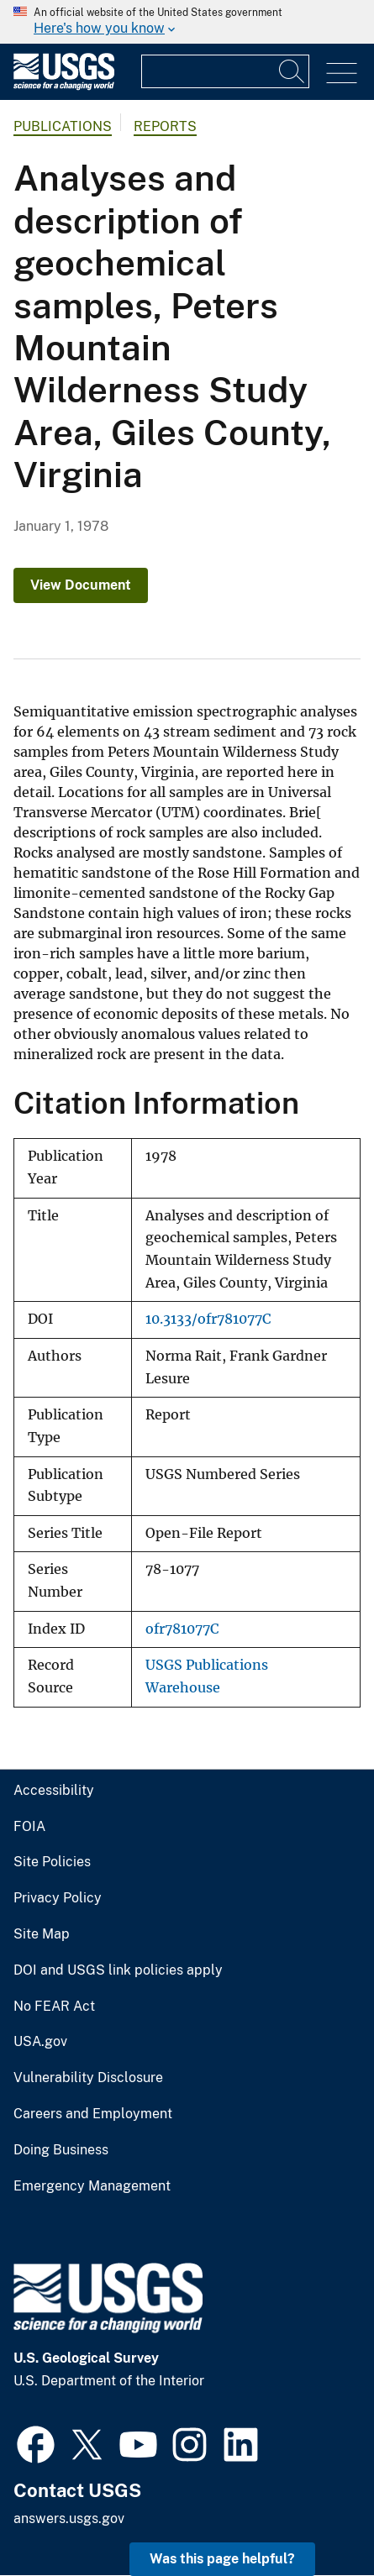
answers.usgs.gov (68, 2518)
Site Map (41, 1934)
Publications (62, 126)
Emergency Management (92, 2186)
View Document (80, 585)
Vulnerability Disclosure (88, 2077)
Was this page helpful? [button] (222, 2559)
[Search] (292, 71)
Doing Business (60, 2150)
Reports (165, 126)
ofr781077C (182, 1629)
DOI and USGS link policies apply (118, 1970)
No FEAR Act (54, 2006)
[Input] (225, 71)
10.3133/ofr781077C (208, 1319)
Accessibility (53, 1790)
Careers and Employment (92, 2114)
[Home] (63, 86)
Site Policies (52, 1862)
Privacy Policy (57, 1898)
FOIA (29, 1826)
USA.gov (40, 2041)
